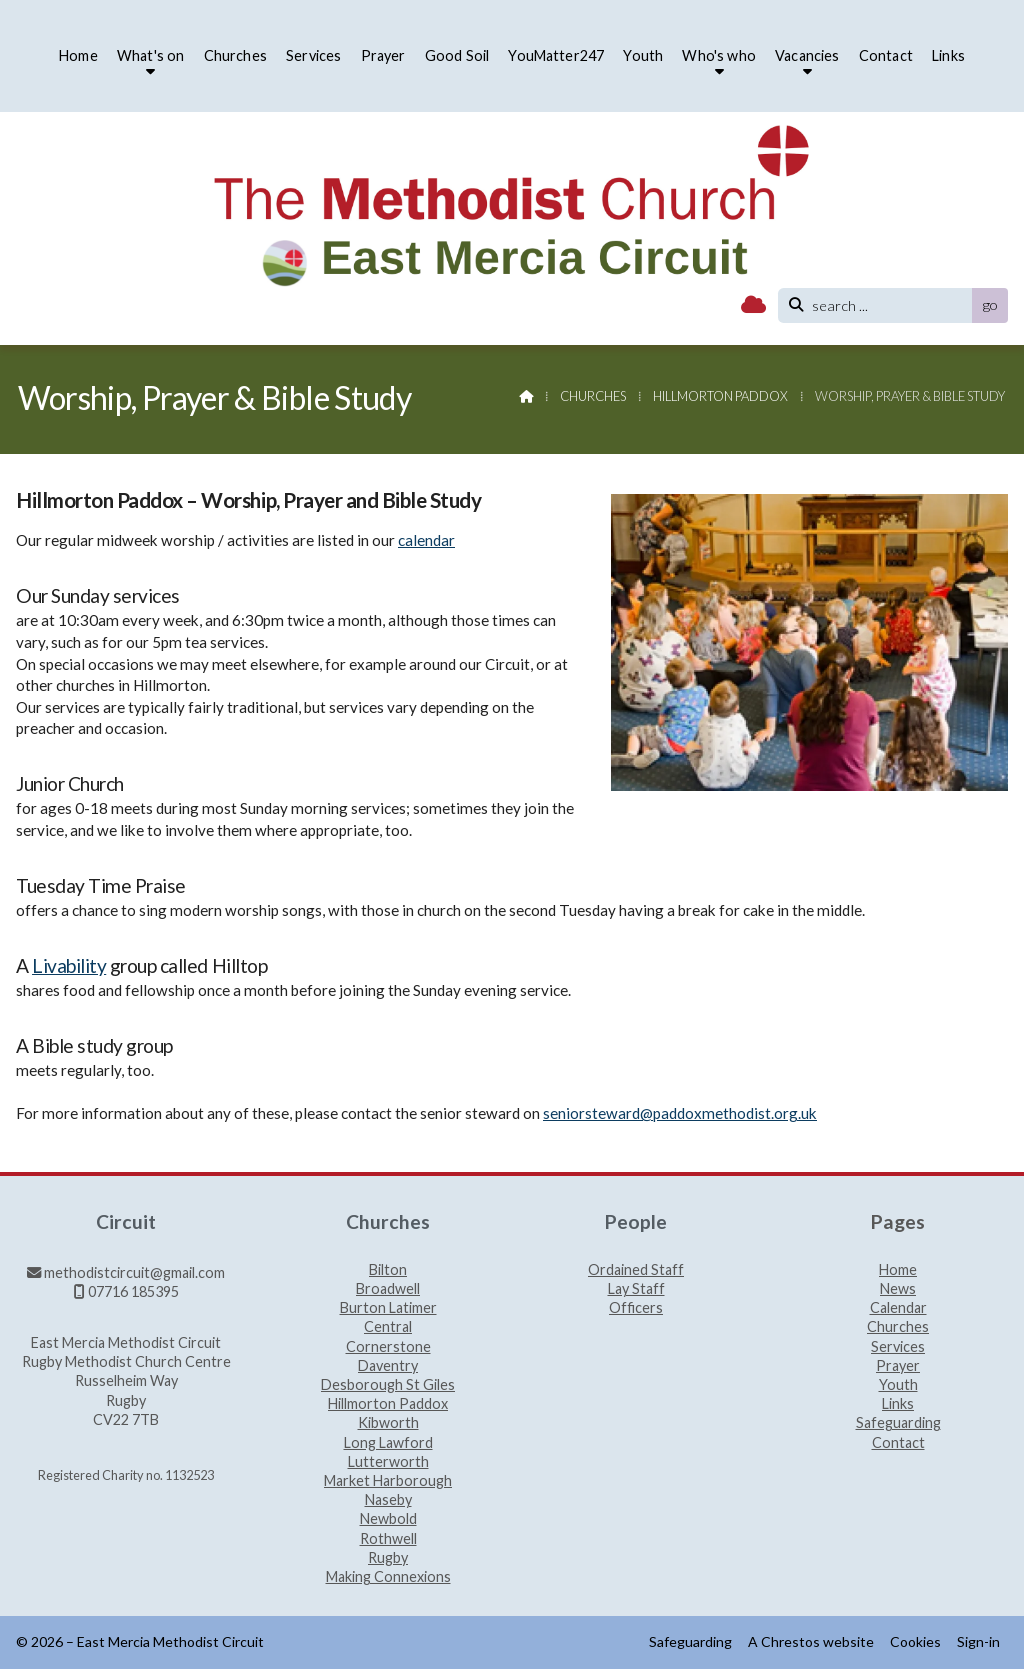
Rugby (388, 1558)
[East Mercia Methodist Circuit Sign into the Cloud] (753, 305)
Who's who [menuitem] (718, 55)
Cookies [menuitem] (915, 1641)
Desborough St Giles (388, 1385)
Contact (898, 1443)
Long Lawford (388, 1443)
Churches (593, 396)
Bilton (388, 1270)
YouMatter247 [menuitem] (556, 55)
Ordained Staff (636, 1270)
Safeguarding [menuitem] (690, 1641)
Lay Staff (636, 1289)
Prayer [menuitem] (383, 55)
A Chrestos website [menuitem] (811, 1641)
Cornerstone (388, 1347)
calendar (426, 540)
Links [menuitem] (948, 55)
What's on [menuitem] (150, 55)
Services (898, 1347)
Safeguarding (898, 1423)
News (898, 1289)
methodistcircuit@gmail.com (134, 1272)
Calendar (898, 1308)
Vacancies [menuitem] (807, 55)
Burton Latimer (388, 1308)
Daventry (388, 1366)
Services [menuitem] (313, 55)
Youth (898, 1385)
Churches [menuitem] (235, 55)
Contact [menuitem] (886, 55)
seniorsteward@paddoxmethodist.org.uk (680, 1113)
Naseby (388, 1500)
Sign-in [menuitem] (978, 1641)
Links (898, 1404)
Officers (636, 1308)
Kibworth (388, 1423)
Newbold (388, 1519)
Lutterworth (388, 1462)
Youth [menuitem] (643, 55)
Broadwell (388, 1289)
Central (388, 1327)
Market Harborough (388, 1481)
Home (898, 1270)
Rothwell (388, 1539)
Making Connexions (388, 1577)
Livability (69, 965)
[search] (880, 305)
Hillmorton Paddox (720, 396)
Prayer (898, 1366)
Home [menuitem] (78, 55)
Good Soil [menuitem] (457, 55)
